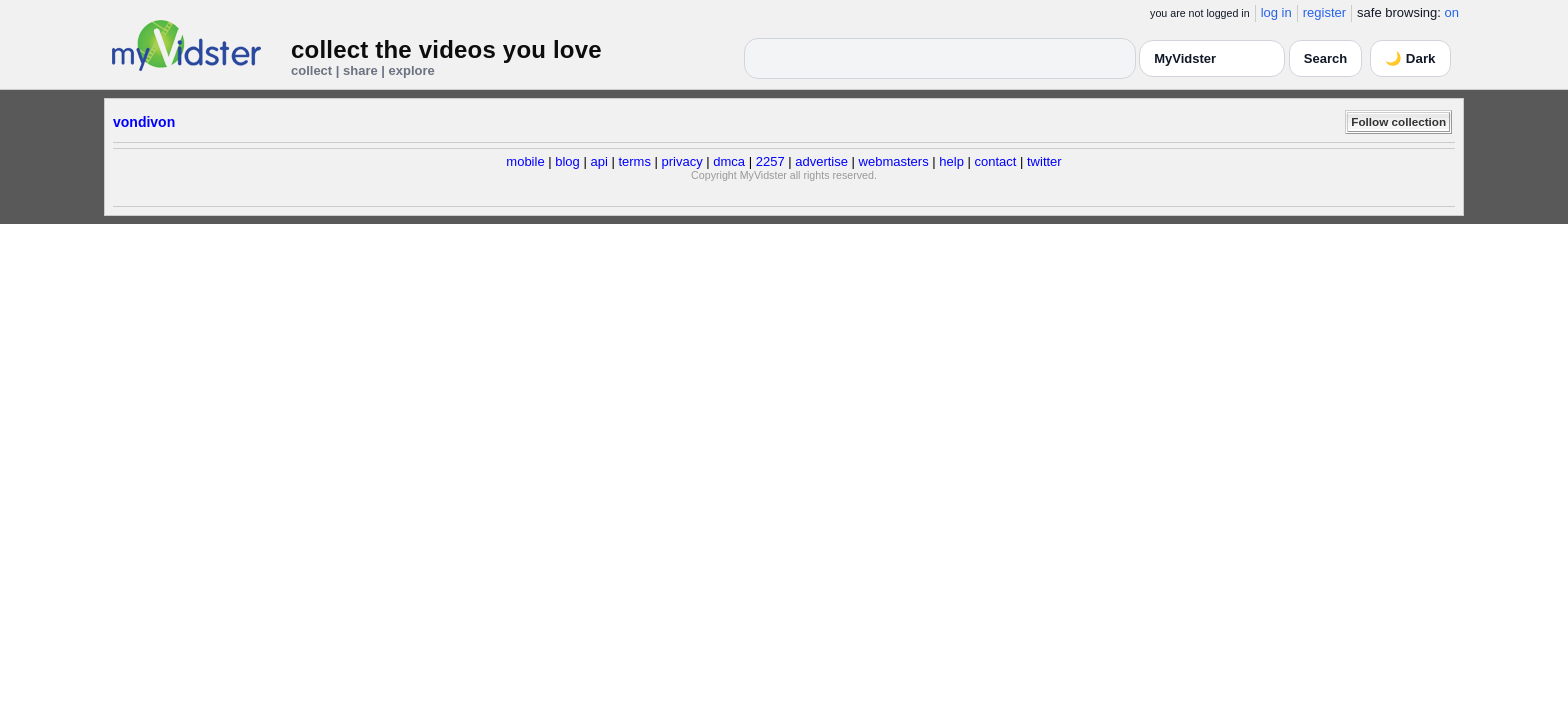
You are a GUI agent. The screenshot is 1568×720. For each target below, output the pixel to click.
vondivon (144, 122)
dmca (729, 161)
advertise (821, 161)
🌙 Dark (1410, 58)
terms (634, 161)
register (1324, 12)
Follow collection (1398, 121)
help (951, 161)
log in (1276, 12)
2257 (770, 161)
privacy (682, 161)
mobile (525, 161)
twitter (1044, 161)
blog (567, 161)
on (1452, 12)
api (598, 161)
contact (995, 161)
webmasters (894, 161)
